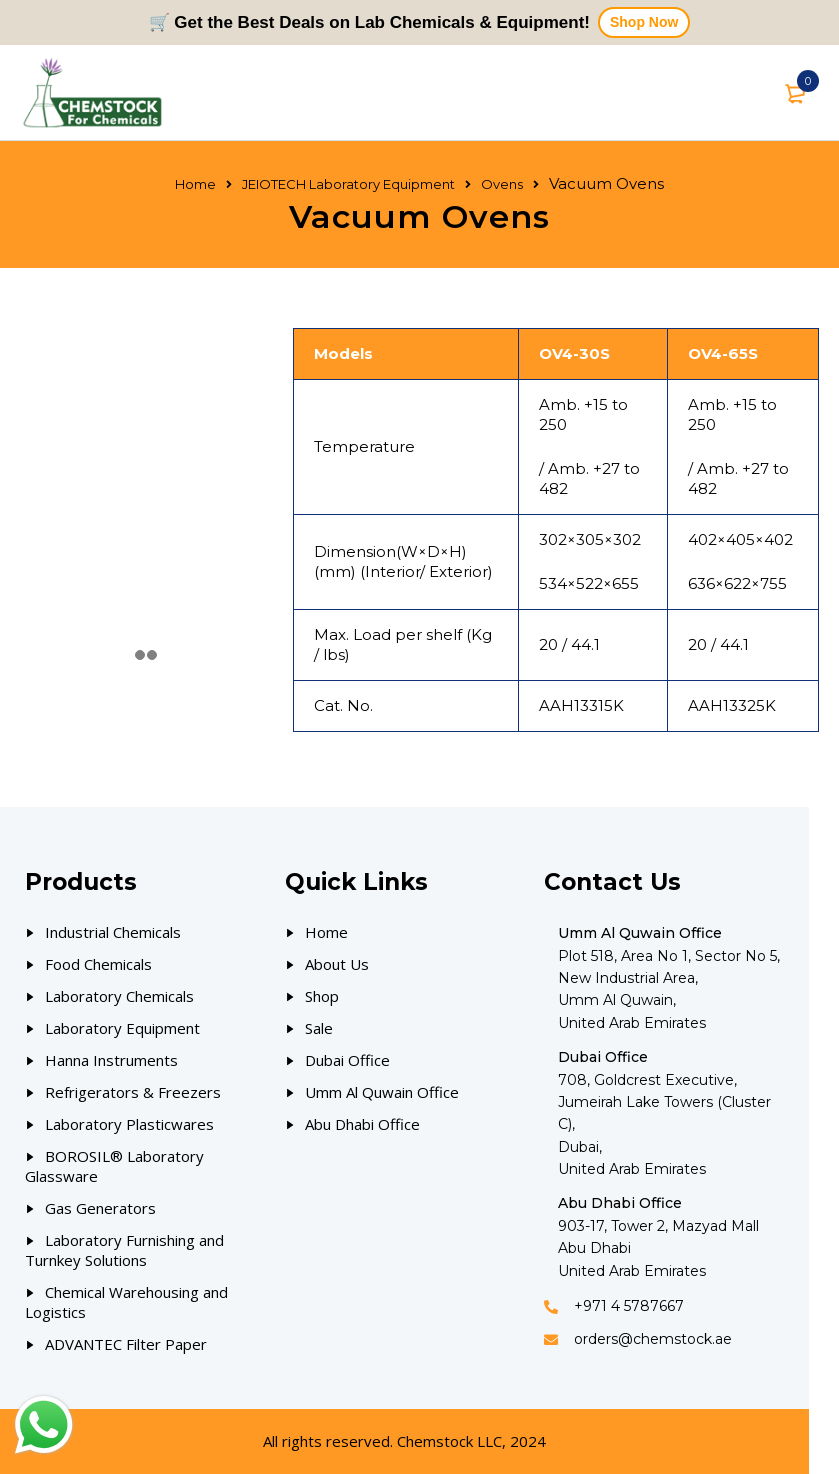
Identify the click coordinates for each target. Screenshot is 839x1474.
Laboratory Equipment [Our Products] (122, 1028)
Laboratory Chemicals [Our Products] (119, 996)
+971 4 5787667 (629, 1306)
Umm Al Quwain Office (382, 1092)
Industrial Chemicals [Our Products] (113, 932)
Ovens (502, 184)
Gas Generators (100, 1208)
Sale (319, 1028)
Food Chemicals (98, 964)
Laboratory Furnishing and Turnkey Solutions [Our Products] (124, 1250)
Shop (322, 996)
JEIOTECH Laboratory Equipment (348, 184)
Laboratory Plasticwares (129, 1124)
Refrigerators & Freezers (133, 1092)
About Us (337, 964)
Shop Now (644, 22)
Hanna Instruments (111, 1060)
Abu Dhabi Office (362, 1124)
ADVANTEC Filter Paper (126, 1344)
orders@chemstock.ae (653, 1339)
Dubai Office (347, 1060)
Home (195, 184)
